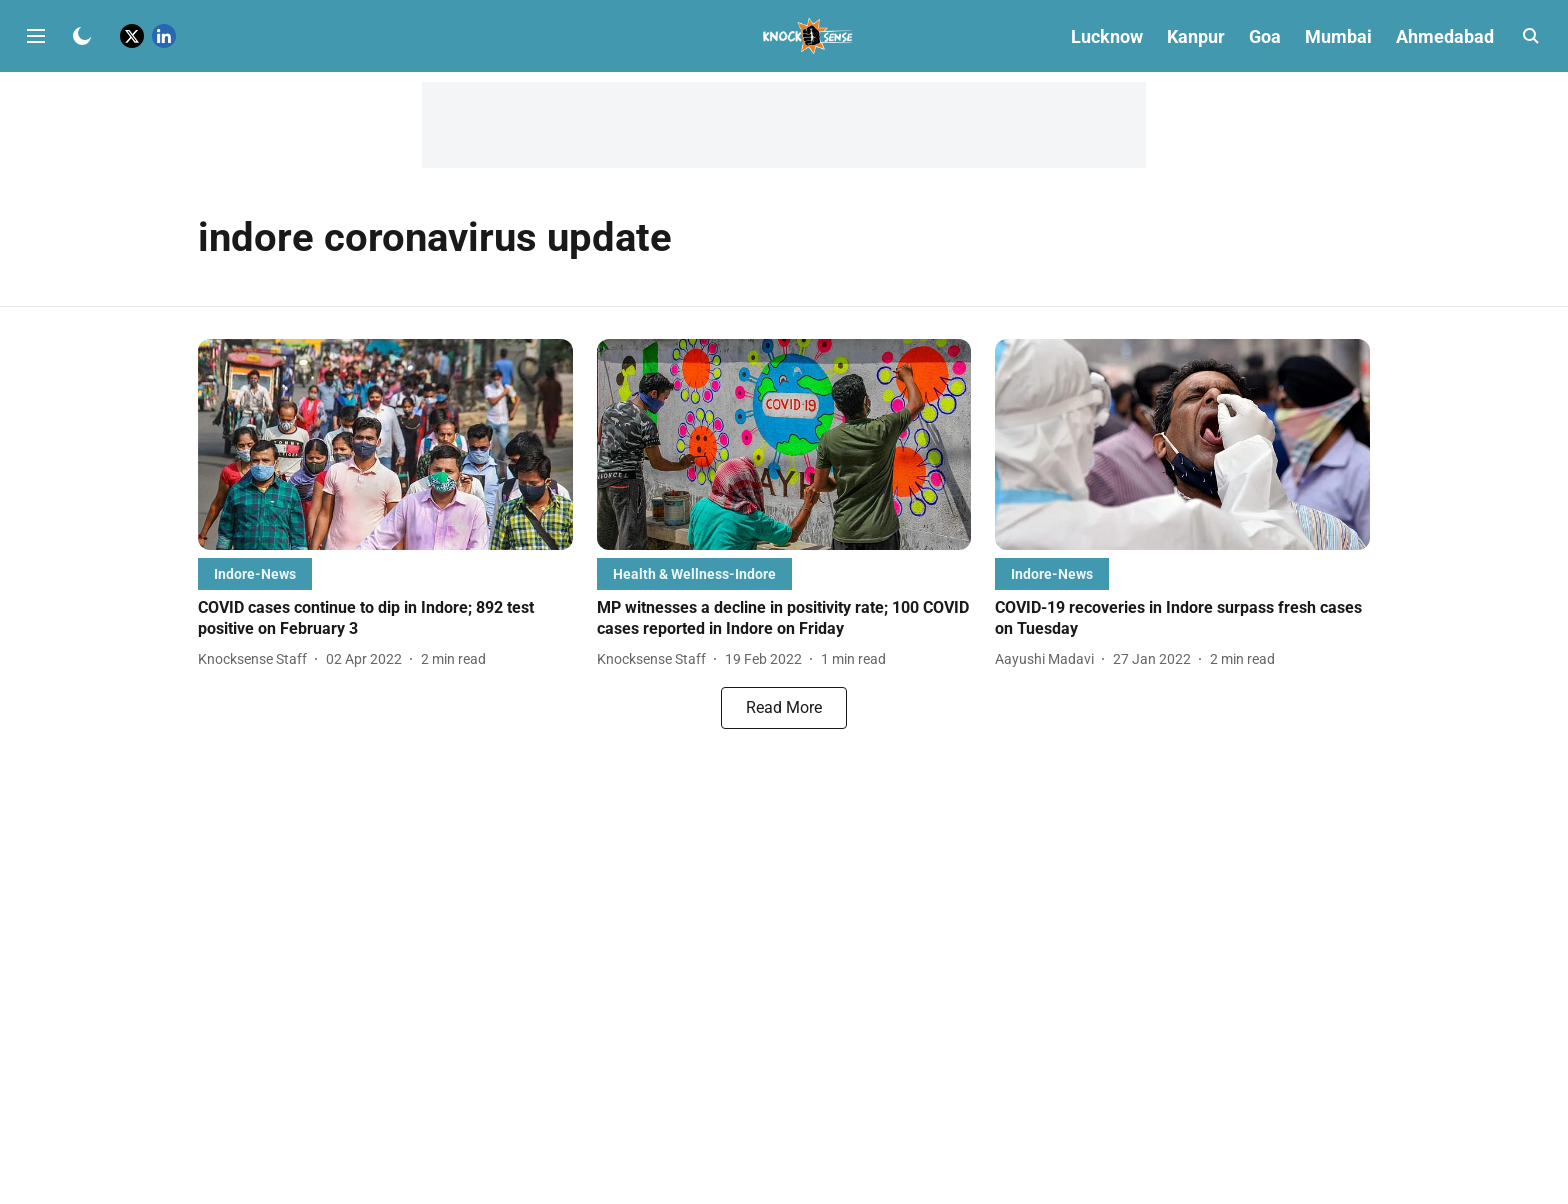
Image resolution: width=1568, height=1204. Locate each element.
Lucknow (1107, 36)
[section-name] (255, 573)
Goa (1265, 36)
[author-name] (256, 659)
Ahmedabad (1445, 36)
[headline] (385, 619)
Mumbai (1338, 36)
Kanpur (1196, 36)
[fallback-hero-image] (385, 444)
